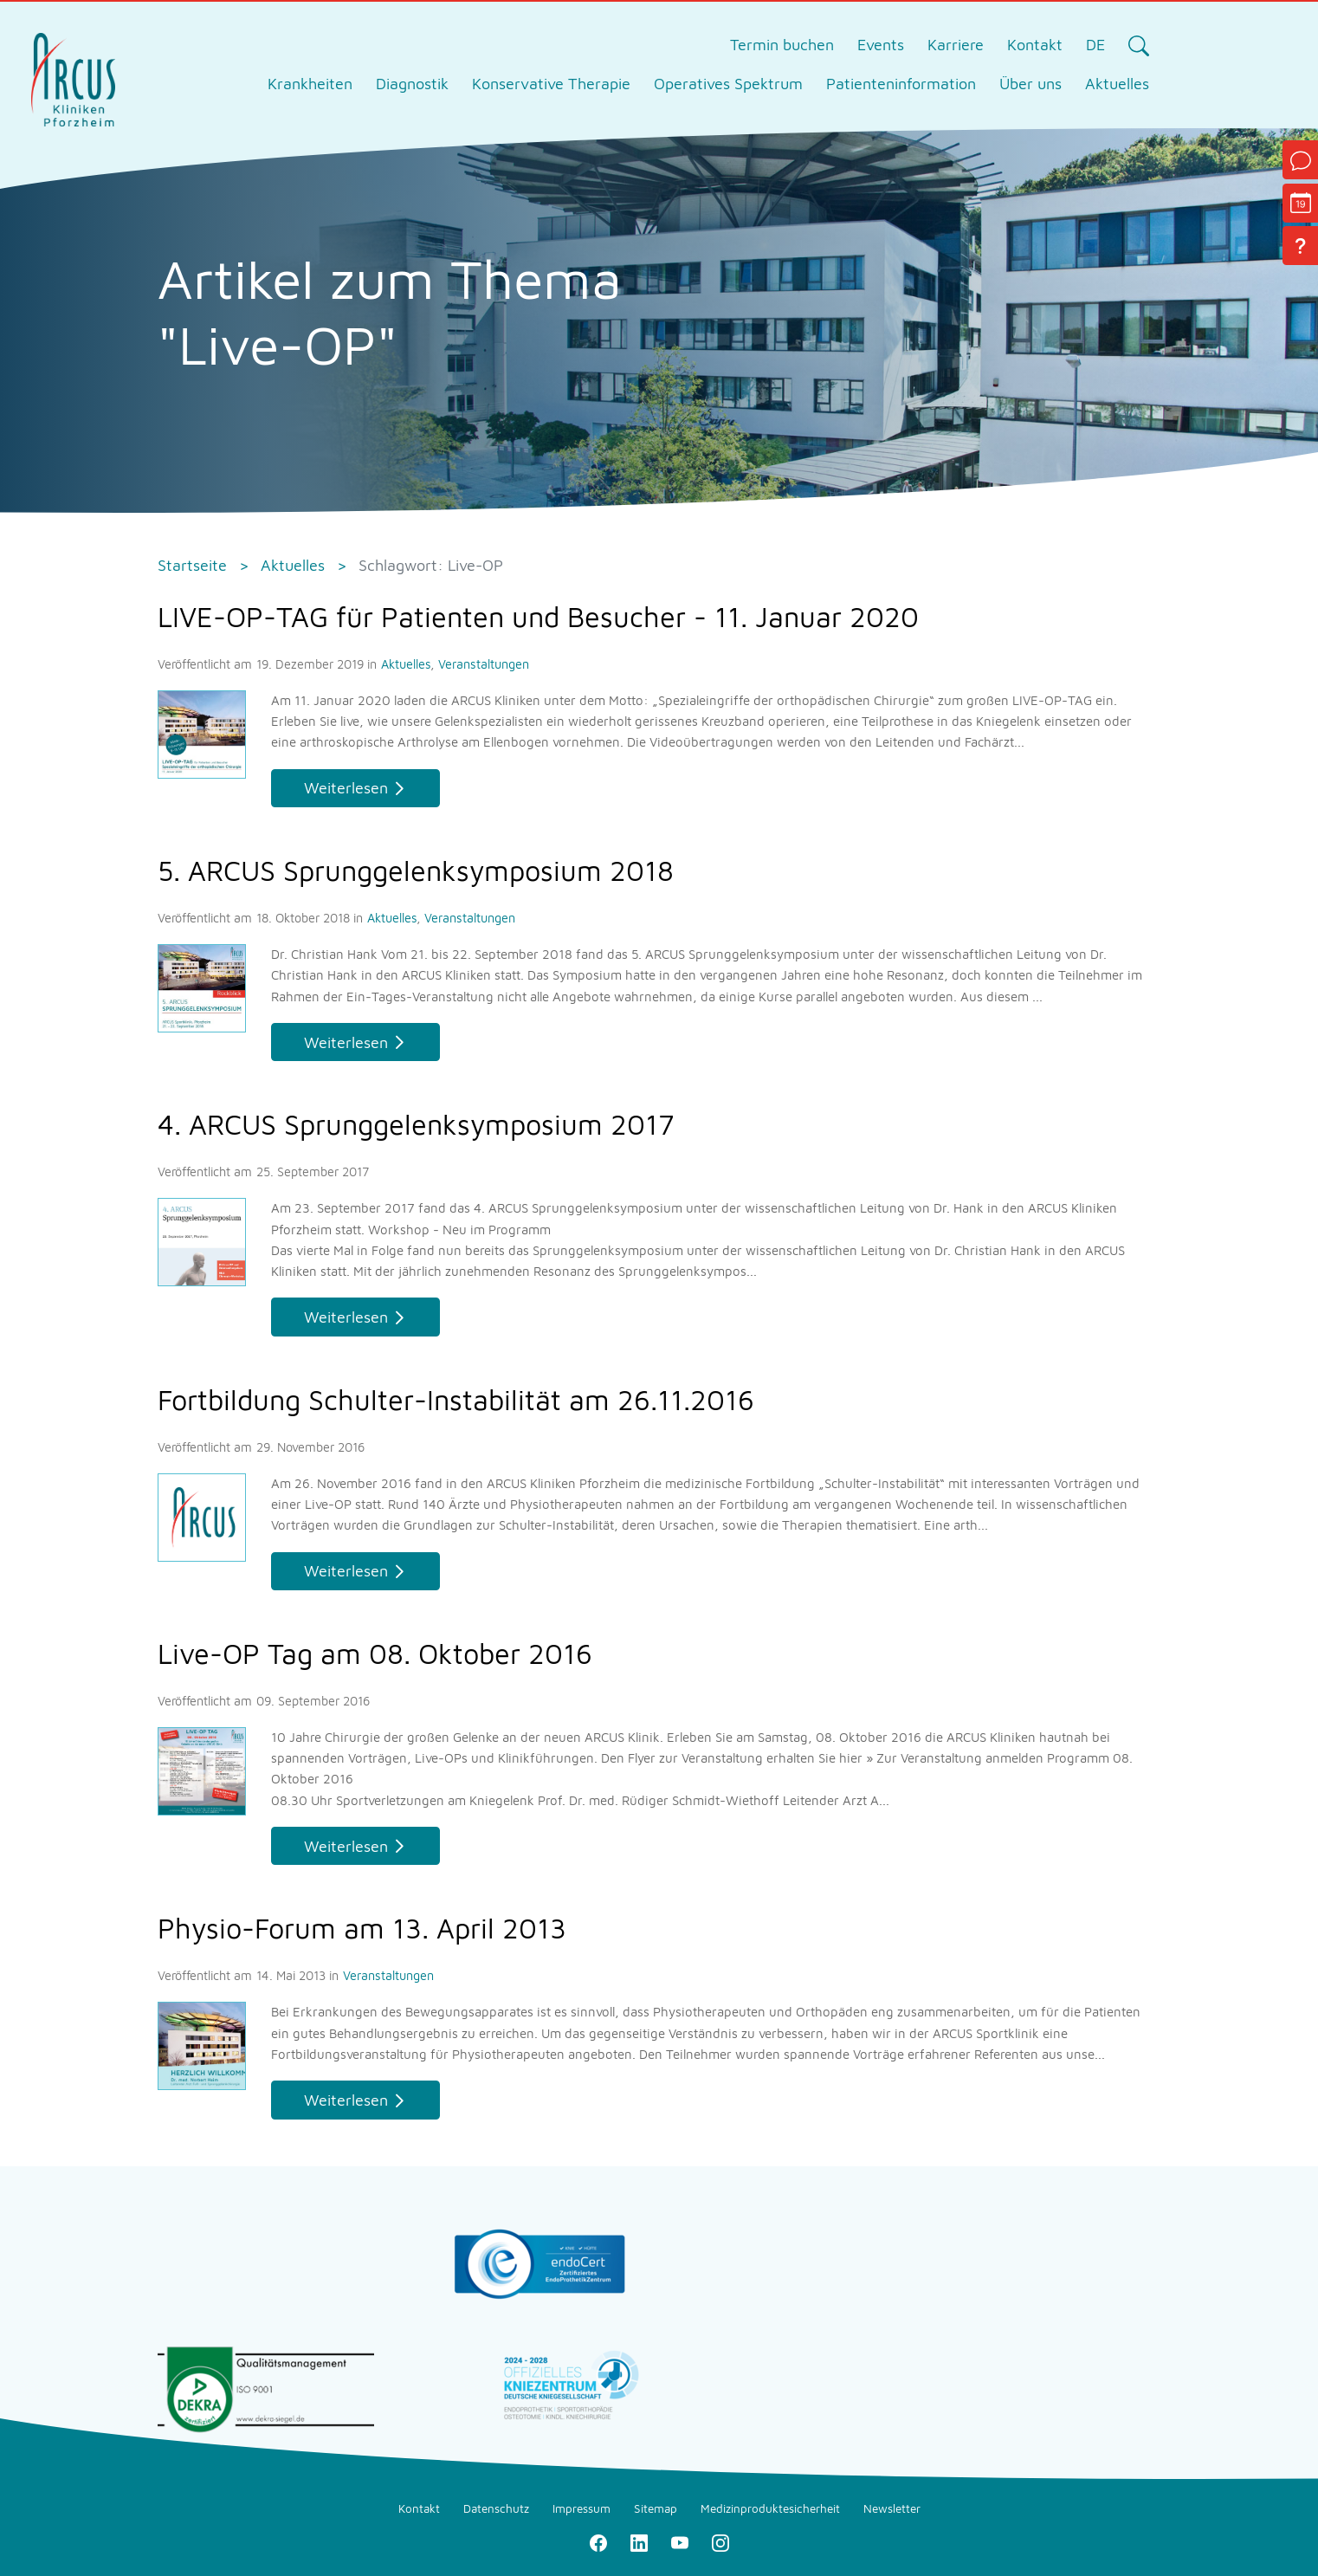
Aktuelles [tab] (1117, 83)
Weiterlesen (346, 788)
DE (1095, 45)
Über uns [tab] (1030, 83)
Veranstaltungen (483, 664)
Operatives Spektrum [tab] (728, 83)
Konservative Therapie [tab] (551, 83)
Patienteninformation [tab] (901, 83)
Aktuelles (408, 664)
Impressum (581, 2508)
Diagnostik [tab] (412, 83)
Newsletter (892, 2508)
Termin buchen (782, 45)
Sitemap (655, 2508)
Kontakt (1035, 45)
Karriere (955, 45)
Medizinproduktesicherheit (770, 2508)
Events (880, 45)
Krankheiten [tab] (310, 83)
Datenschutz (496, 2508)
